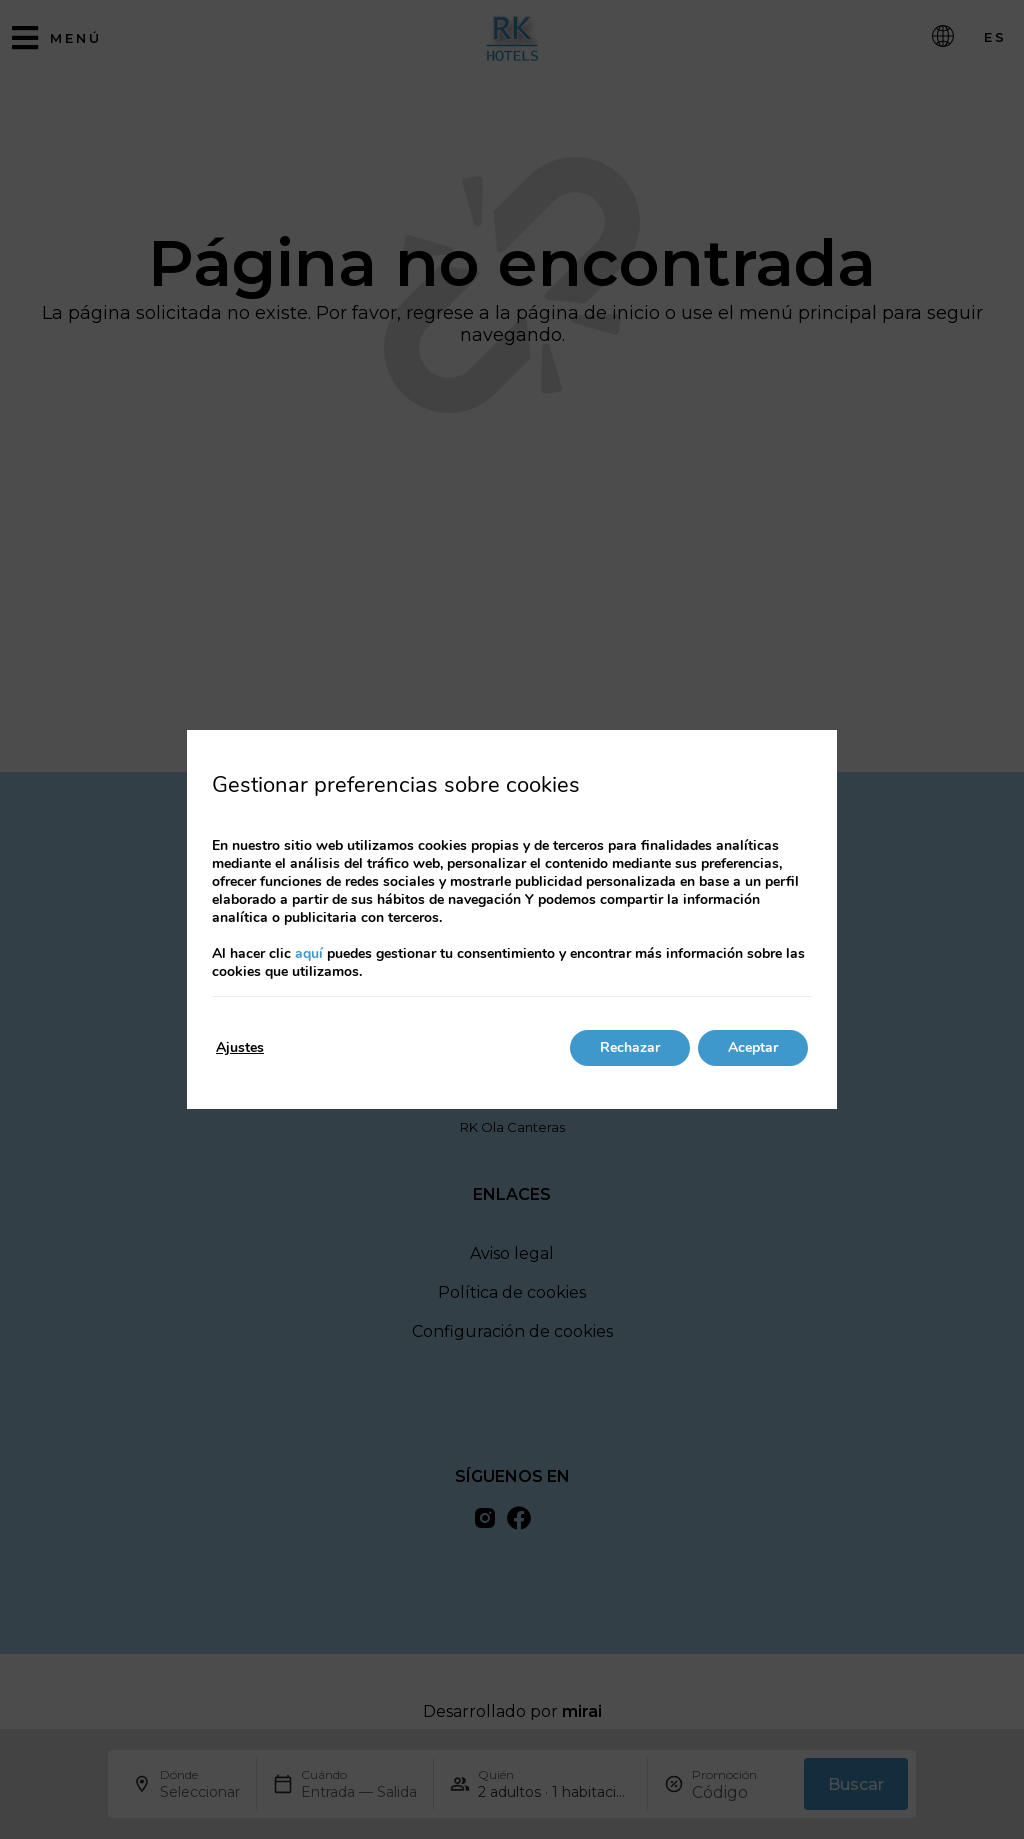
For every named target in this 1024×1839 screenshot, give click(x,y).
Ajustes (240, 1047)
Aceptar (753, 1047)
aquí (309, 953)
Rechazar (630, 1047)
